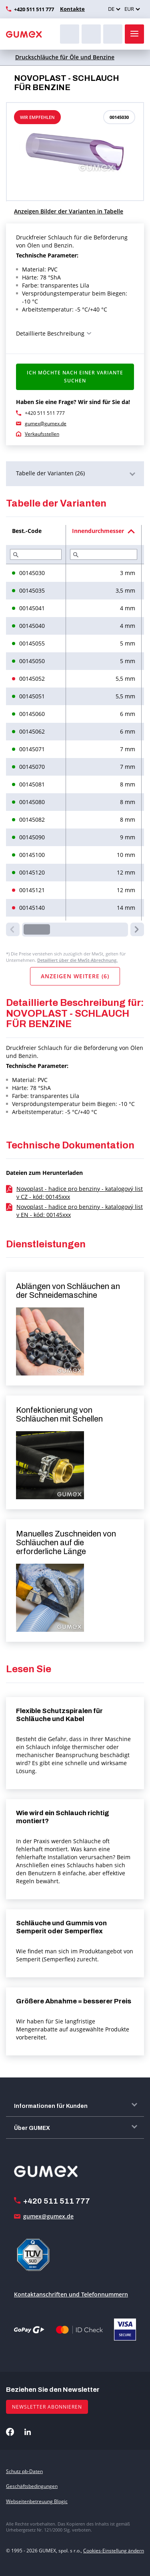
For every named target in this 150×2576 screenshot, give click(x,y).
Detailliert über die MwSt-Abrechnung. (77, 960)
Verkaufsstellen (42, 433)
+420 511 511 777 (34, 9)
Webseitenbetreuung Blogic (37, 2501)
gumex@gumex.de (45, 423)
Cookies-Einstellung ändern (113, 2550)
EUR (129, 8)
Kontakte (72, 8)
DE (111, 8)
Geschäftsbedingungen (32, 2486)
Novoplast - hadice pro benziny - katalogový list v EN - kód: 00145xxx (79, 1211)
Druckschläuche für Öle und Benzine (64, 57)
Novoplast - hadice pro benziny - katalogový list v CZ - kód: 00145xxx (79, 1193)
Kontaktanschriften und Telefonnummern (71, 2294)
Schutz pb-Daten (24, 2471)
